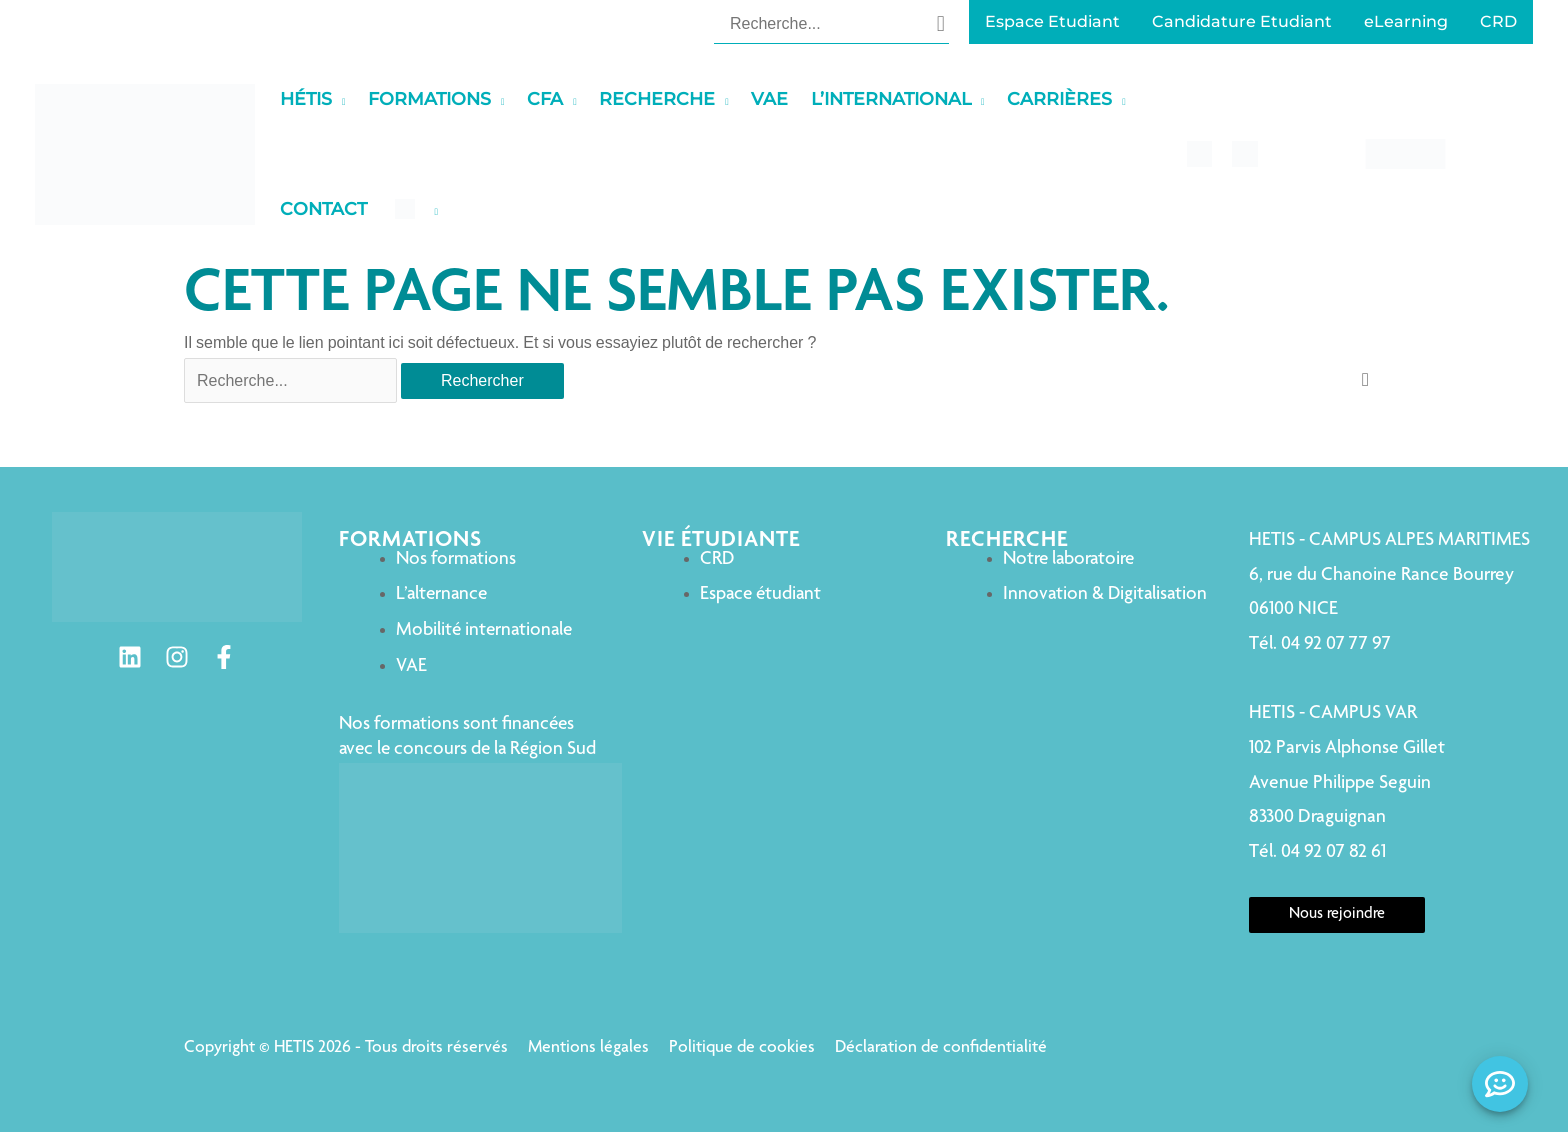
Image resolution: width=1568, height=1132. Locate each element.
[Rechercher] (941, 23)
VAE (411, 666)
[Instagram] (177, 657)
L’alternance (441, 594)
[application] (339, 99)
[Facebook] (224, 657)
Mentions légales (588, 1048)
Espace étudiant (760, 594)
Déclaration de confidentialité (941, 1048)
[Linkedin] (130, 657)
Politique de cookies (742, 1048)
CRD (717, 559)
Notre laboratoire (1068, 559)
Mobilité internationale (484, 630)
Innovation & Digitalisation (1105, 594)
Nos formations (456, 559)
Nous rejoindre (1337, 915)
